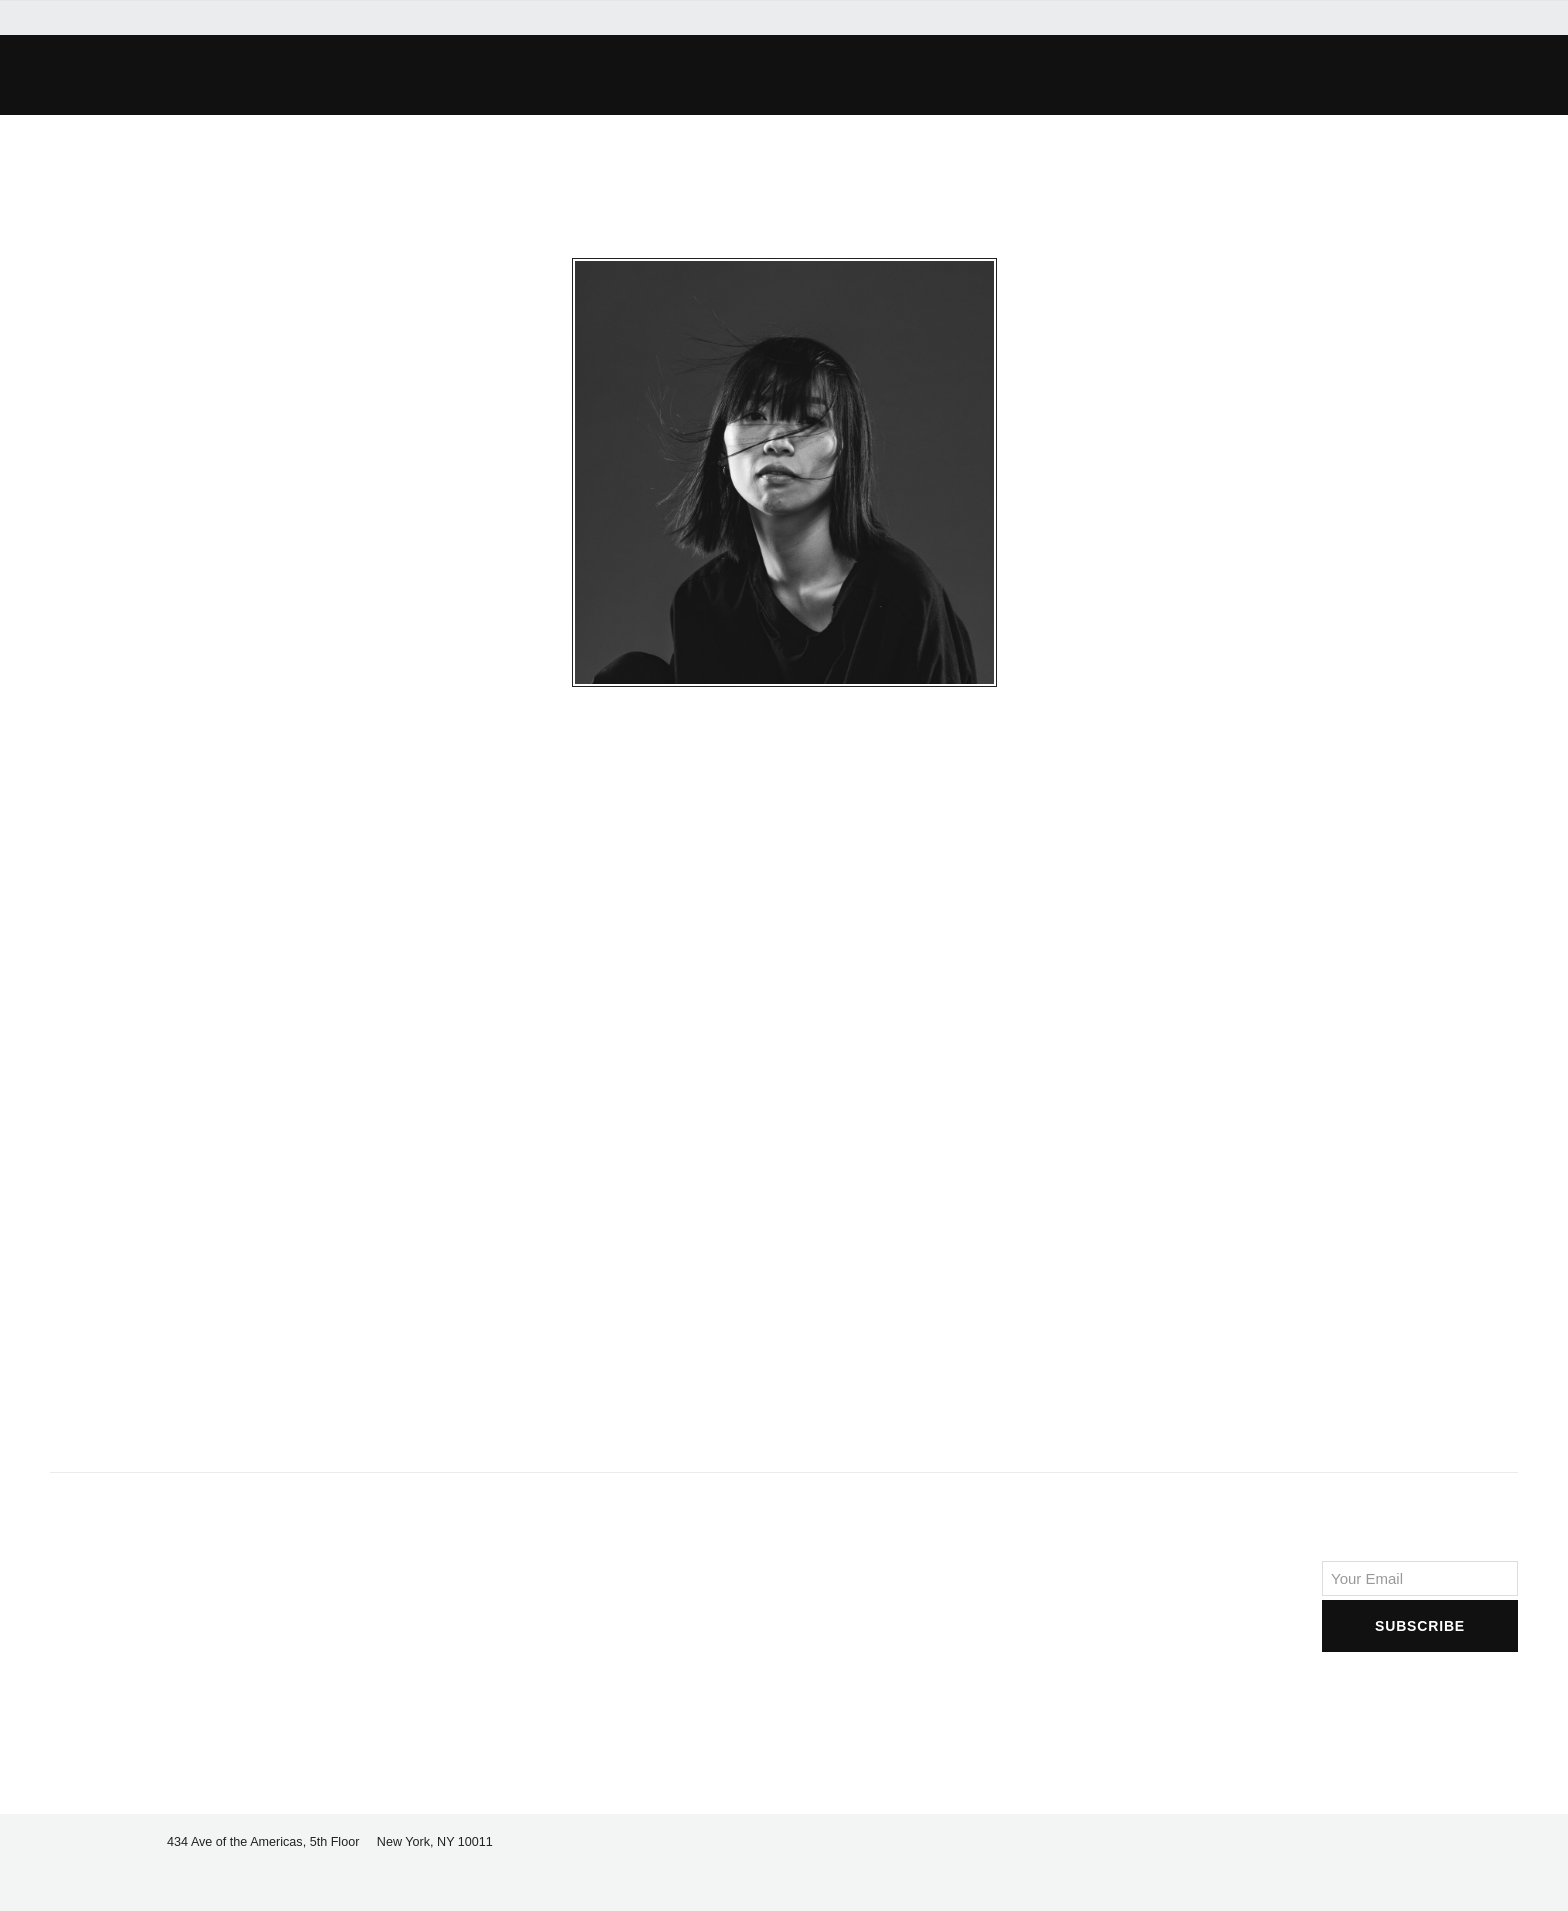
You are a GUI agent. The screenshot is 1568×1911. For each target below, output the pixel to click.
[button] (430, 75)
